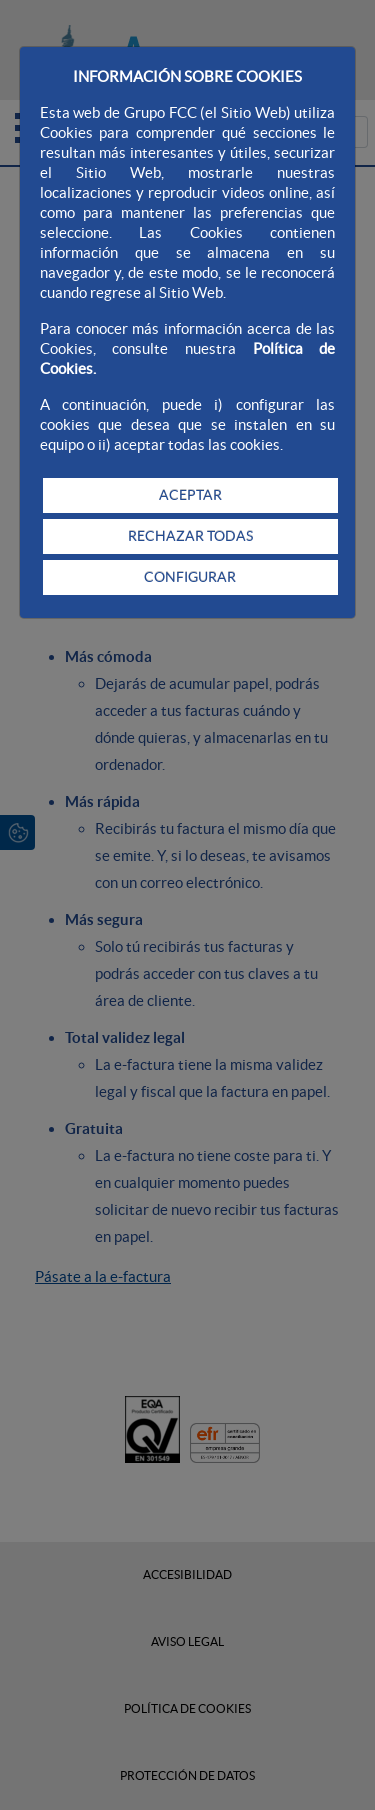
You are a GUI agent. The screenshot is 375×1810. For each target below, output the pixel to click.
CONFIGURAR (190, 577)
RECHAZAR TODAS (190, 536)
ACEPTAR (190, 495)
